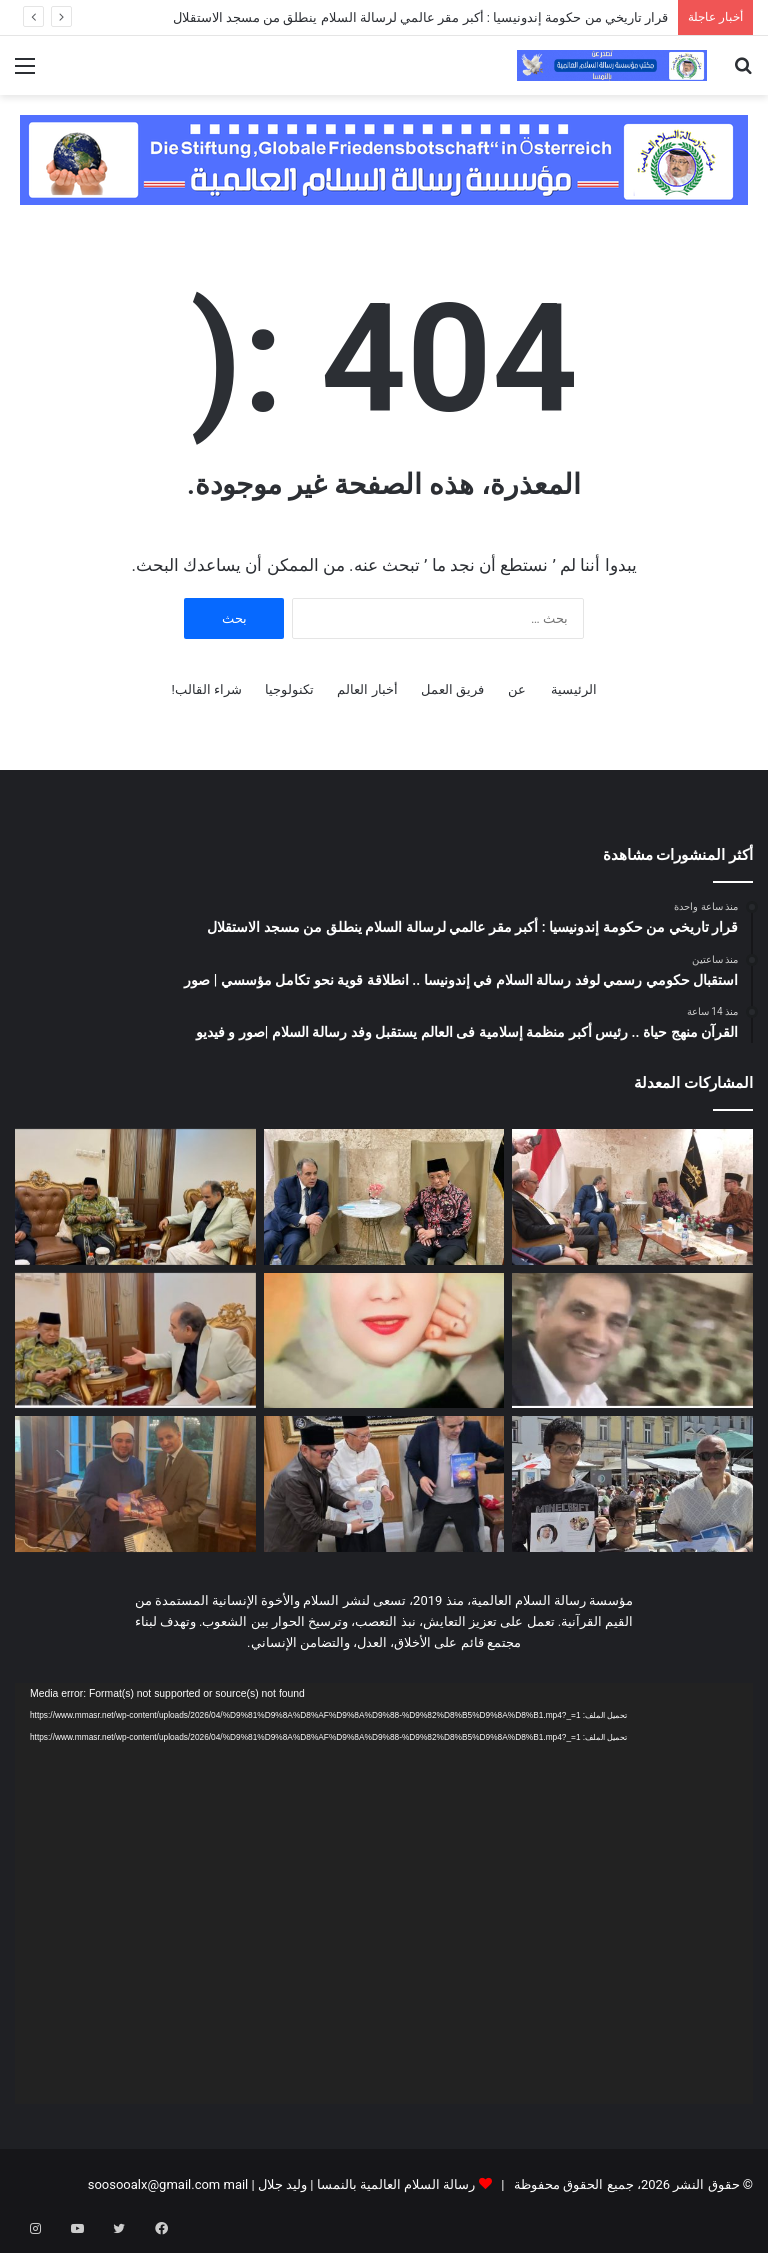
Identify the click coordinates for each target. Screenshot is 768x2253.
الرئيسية (574, 689)
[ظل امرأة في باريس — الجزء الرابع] (384, 1341)
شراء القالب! (206, 689)
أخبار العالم (367, 689)
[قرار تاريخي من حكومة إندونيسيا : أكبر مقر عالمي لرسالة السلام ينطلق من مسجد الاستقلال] (632, 1197)
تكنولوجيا (289, 689)
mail (235, 2184)
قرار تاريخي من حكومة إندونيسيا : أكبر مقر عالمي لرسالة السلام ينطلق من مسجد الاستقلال (420, 17)
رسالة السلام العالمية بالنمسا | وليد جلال (365, 2184)
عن (517, 689)
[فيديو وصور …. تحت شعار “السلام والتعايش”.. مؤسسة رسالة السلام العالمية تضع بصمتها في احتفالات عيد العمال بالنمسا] (632, 1484)
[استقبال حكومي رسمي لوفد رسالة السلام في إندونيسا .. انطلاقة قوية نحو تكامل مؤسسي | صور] (384, 1197)
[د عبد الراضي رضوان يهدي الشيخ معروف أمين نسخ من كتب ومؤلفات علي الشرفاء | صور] (384, 1484)
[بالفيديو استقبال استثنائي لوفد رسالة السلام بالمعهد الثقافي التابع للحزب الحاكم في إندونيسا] (632, 1341)
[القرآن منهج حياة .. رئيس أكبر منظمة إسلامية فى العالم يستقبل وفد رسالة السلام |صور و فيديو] (135, 1197)
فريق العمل (452, 689)
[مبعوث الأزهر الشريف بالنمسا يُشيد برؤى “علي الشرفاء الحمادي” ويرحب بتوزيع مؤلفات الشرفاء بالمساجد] (135, 1484)
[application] (384, 1893)
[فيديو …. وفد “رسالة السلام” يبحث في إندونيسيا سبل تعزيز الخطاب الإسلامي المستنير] (135, 1341)
